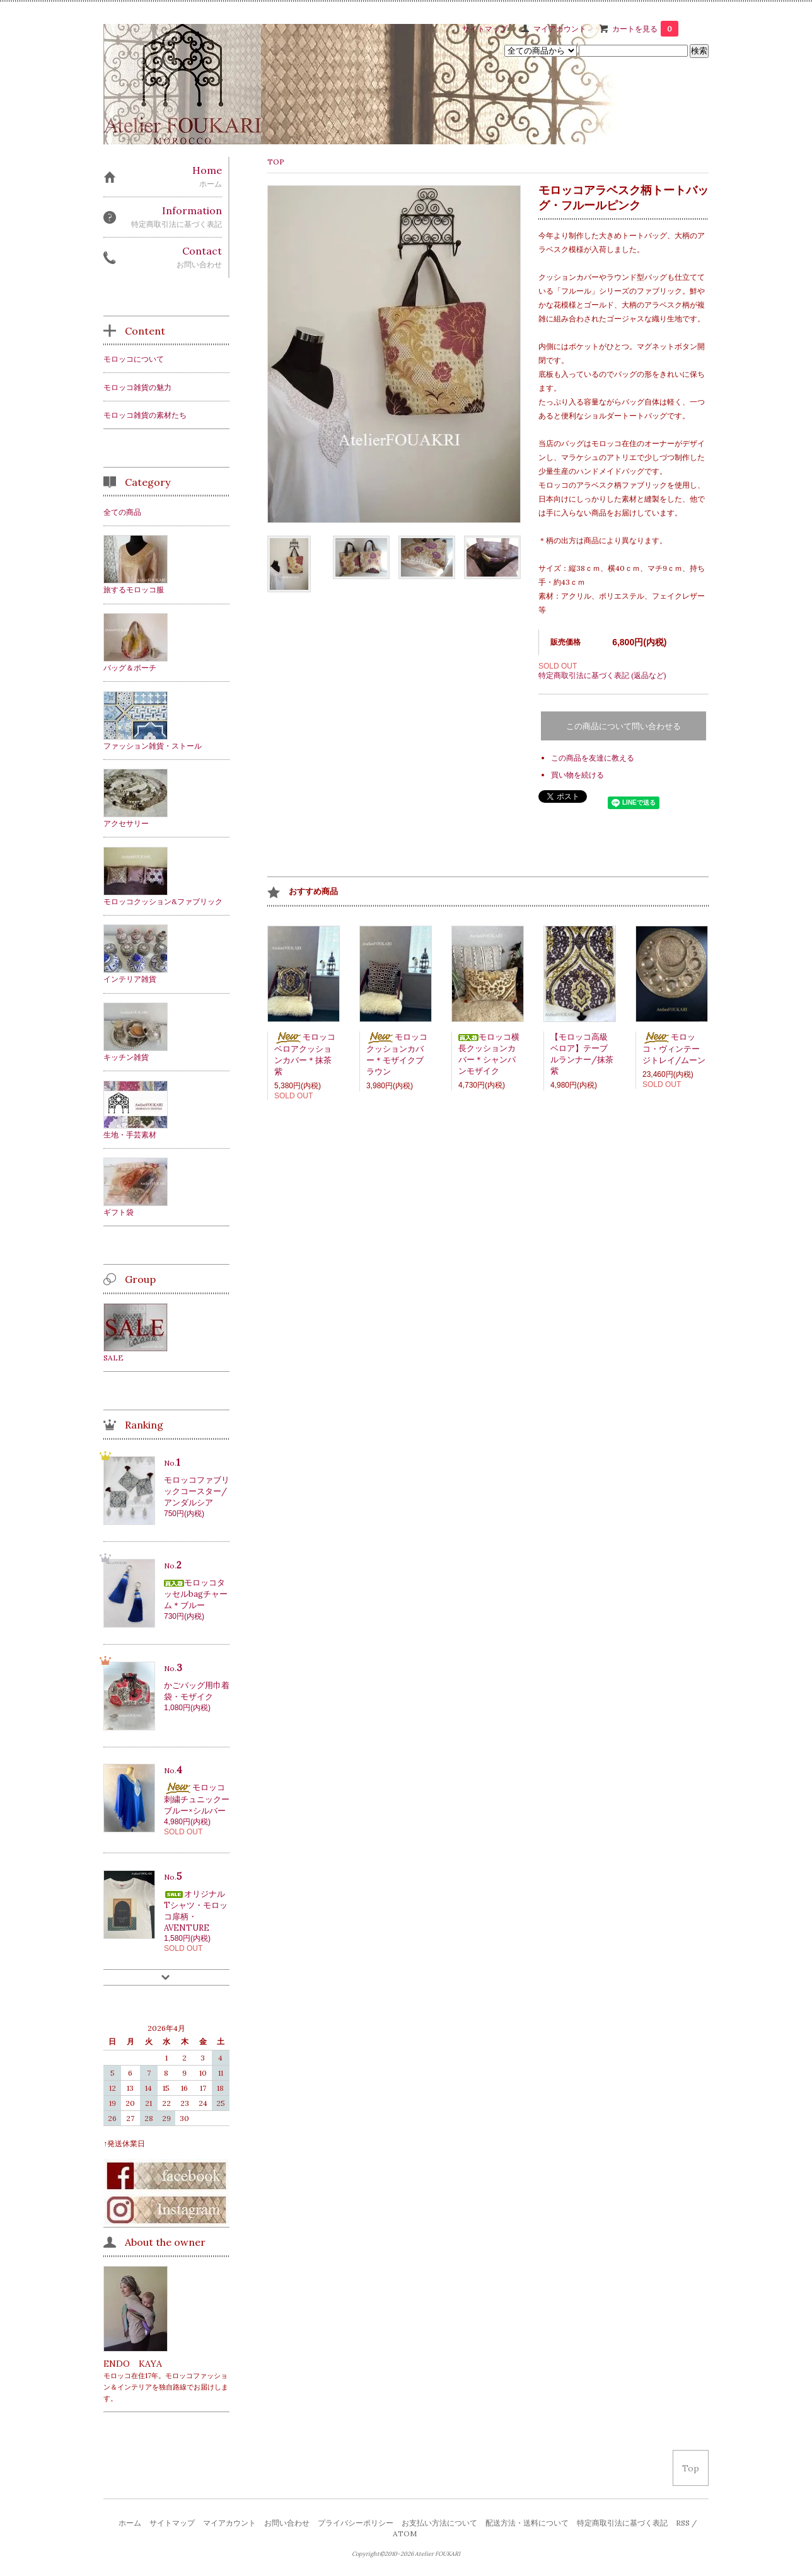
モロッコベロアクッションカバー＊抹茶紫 (304, 1054)
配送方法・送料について (527, 2522)
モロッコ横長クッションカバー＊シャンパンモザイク (488, 1054)
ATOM (405, 2533)
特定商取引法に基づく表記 (622, 2522)
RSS (683, 2522)
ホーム (130, 2522)
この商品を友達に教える (592, 757)
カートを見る (645, 28)
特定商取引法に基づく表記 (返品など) (602, 675)
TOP (275, 161)
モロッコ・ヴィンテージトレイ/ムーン (673, 1049)
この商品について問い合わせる (623, 726)
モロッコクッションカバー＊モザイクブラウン (396, 1054)
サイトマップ (485, 28)
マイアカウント (559, 28)
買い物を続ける (577, 774)
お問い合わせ (287, 2522)
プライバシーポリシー (355, 2522)
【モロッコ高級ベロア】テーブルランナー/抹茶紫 (581, 1054)
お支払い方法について (439, 2522)
